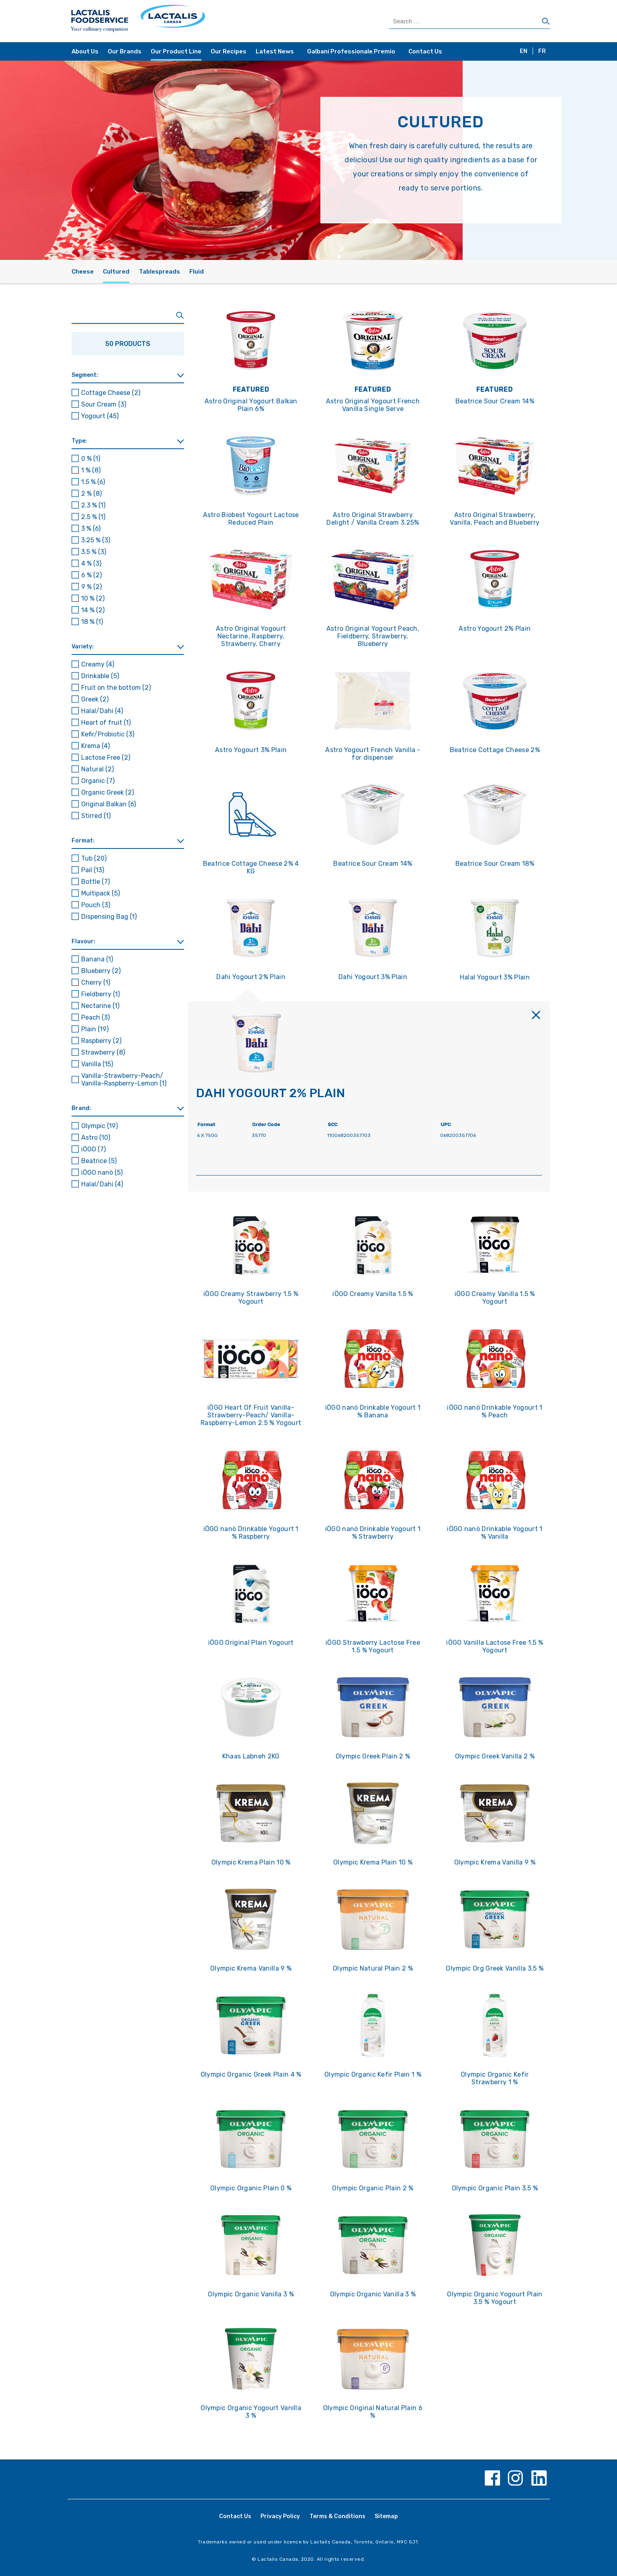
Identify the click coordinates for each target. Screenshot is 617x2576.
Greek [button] (95, 699)
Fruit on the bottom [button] (116, 687)
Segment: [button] (85, 375)
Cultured (116, 271)
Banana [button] (97, 959)
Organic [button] (98, 781)
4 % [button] (91, 563)
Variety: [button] (83, 646)
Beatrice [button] (99, 1161)
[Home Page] (189, 21)
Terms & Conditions (337, 2516)
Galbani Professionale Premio (351, 51)
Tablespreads (159, 271)
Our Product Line (176, 51)
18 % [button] (92, 622)
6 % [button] (91, 575)
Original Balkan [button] (108, 804)
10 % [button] (93, 598)
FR (542, 51)
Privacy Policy (280, 2516)
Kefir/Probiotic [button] (107, 734)
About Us (85, 51)
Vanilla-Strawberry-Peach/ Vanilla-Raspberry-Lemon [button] (123, 1079)
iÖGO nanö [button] (102, 1172)
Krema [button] (95, 746)
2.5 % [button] (93, 517)
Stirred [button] (96, 816)
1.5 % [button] (93, 482)
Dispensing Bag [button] (109, 916)
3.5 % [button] (93, 552)
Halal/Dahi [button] (102, 711)
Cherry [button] (95, 982)
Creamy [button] (97, 664)
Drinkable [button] (100, 676)
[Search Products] (469, 21)
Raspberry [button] (101, 1041)
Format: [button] (83, 840)
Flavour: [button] (83, 941)
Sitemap (386, 2516)
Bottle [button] (95, 881)
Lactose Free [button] (105, 757)
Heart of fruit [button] (106, 722)
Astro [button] (95, 1137)
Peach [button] (95, 1017)
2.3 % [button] (93, 505)
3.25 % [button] (95, 540)
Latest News (275, 51)
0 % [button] (90, 458)
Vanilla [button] (97, 1064)
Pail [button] (92, 870)
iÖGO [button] (93, 1149)
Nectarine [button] (100, 1006)
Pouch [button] (95, 905)
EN (523, 51)
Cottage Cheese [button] (110, 393)
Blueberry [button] (101, 971)
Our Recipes (228, 51)
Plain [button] (95, 1029)
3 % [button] (90, 528)
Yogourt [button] (100, 416)
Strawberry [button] (103, 1052)
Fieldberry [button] (100, 994)
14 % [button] (93, 610)
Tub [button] (94, 858)
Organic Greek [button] (107, 792)
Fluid (196, 271)
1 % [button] (90, 470)
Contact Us (425, 51)
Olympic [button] (99, 1126)
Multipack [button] (100, 893)
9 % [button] (91, 587)
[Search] (546, 22)
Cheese (83, 271)
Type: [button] (79, 441)
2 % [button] (91, 493)
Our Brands (124, 51)
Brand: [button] (81, 1108)
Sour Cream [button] (103, 404)
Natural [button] (97, 769)
